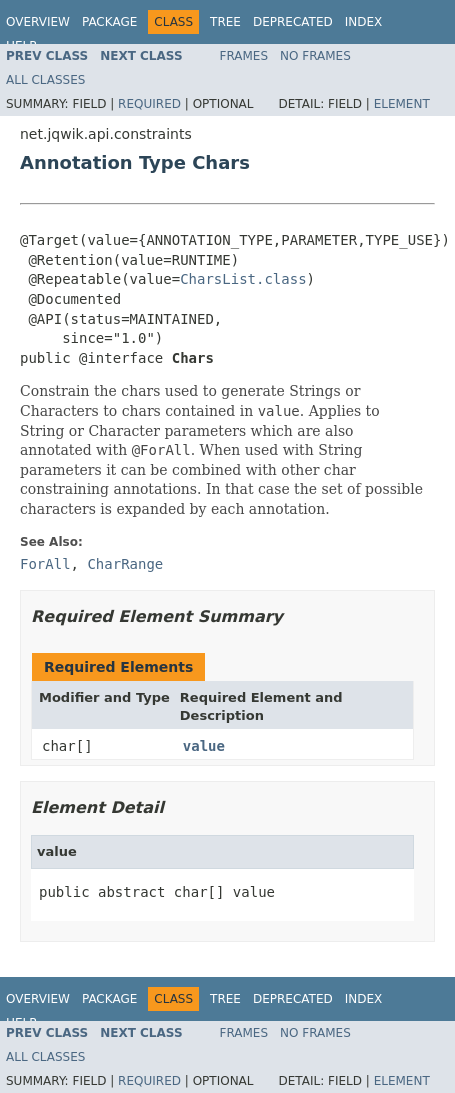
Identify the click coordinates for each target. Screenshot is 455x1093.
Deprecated (293, 22)
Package (109, 22)
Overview (38, 22)
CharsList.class (243, 279)
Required (149, 104)
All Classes (45, 80)
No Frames (315, 56)
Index (364, 22)
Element (402, 104)
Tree (225, 22)
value (204, 746)
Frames (244, 56)
